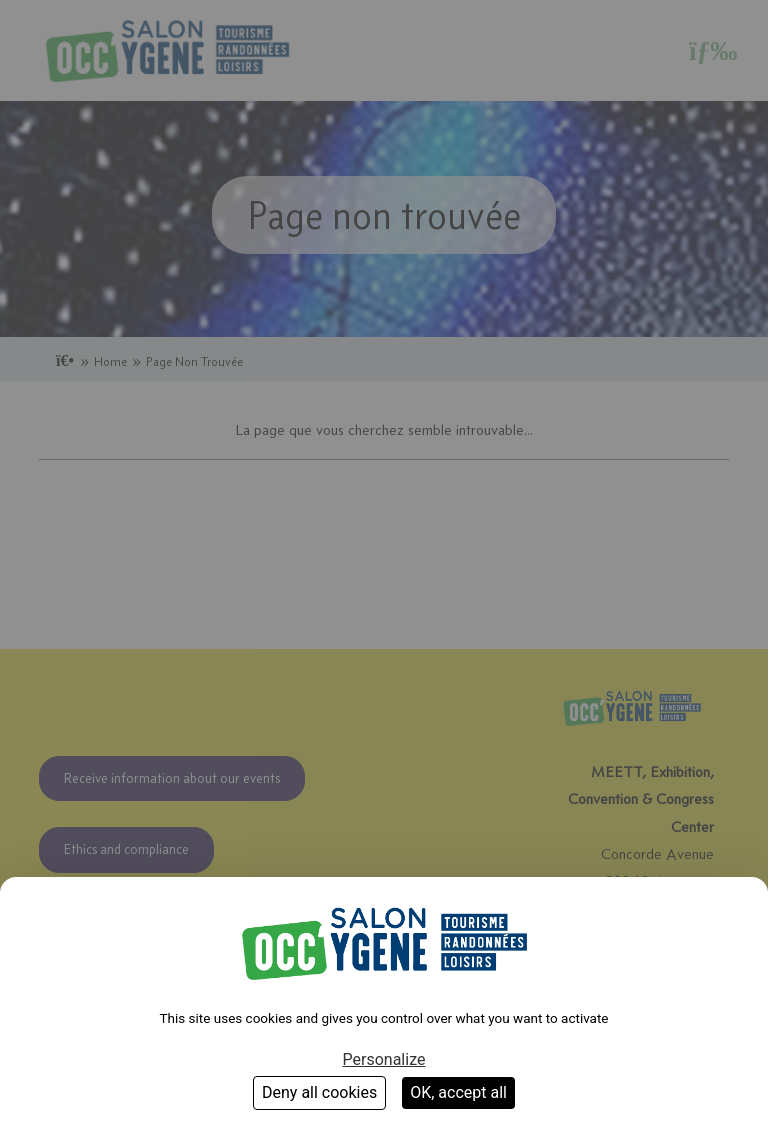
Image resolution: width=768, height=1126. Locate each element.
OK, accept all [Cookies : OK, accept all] (458, 1092)
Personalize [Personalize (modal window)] (384, 1059)
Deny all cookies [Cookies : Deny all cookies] (319, 1092)
